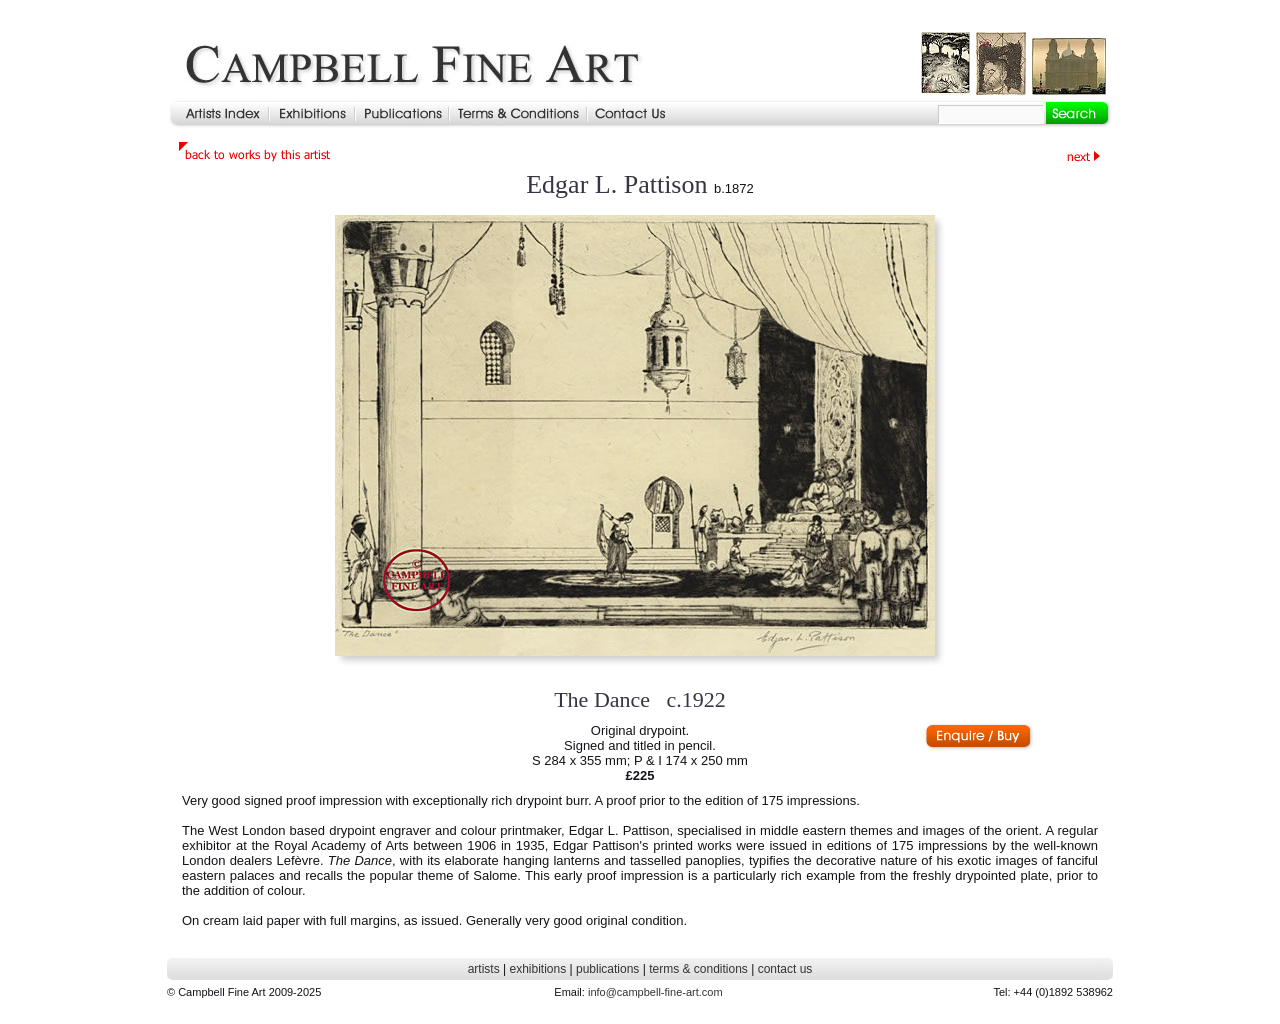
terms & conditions (698, 969)
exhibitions (537, 969)
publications (607, 969)
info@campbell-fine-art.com (655, 992)
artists (484, 969)
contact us (785, 969)
